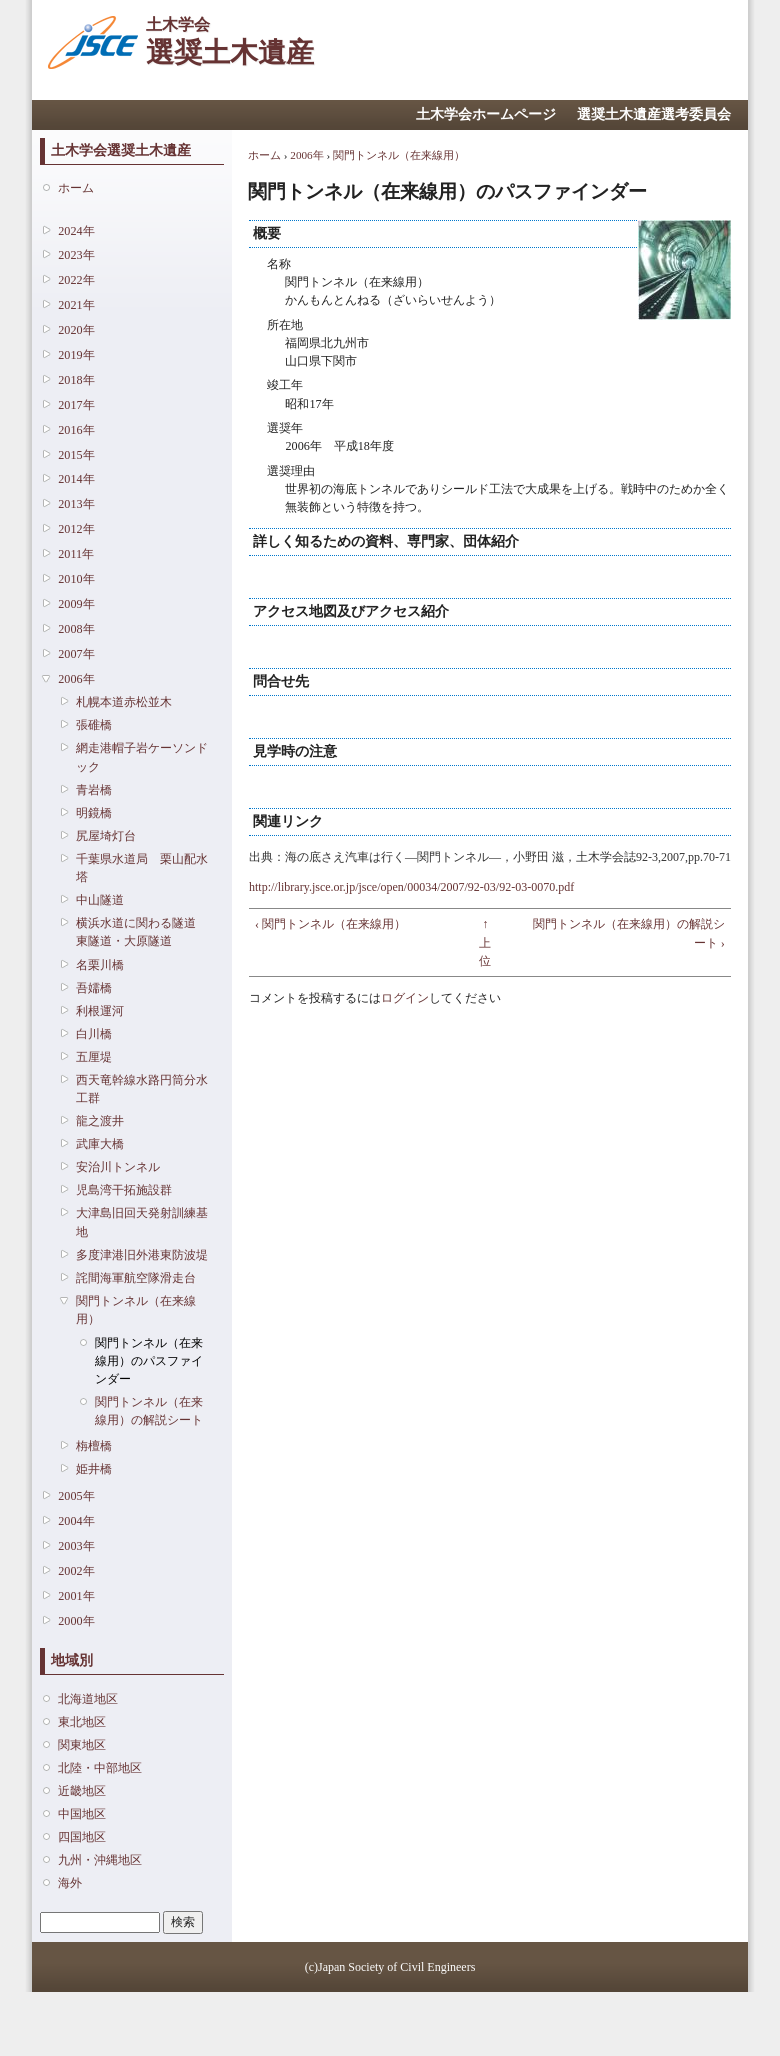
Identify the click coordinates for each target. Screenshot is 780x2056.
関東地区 (82, 1745)
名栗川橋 (100, 965)
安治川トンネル (118, 1167)
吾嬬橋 (94, 988)
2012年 (76, 529)
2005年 (76, 1496)
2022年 (76, 280)
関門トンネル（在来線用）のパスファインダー (149, 1361)
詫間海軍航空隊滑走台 (136, 1278)
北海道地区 (88, 1699)
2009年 (76, 604)
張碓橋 (94, 725)
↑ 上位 (485, 942)
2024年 (76, 231)
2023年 (76, 255)
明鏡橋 (94, 813)
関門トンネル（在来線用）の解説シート (149, 1411)
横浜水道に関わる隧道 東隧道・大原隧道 (142, 932)
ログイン (405, 998)
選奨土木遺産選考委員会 (654, 114)
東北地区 (82, 1722)
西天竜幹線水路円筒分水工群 (142, 1089)
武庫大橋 (100, 1144)
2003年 (76, 1546)
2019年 (76, 355)
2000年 (76, 1621)
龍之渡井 (100, 1121)
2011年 (76, 554)
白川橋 (94, 1034)
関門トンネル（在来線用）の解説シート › (629, 933)
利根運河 (100, 1011)
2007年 (76, 654)
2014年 (76, 479)
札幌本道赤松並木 (124, 702)
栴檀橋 (94, 1446)
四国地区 (82, 1837)
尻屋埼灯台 (106, 836)
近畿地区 (82, 1791)
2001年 (76, 1596)
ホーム (76, 188)
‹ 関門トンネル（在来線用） (330, 924)
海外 (70, 1883)
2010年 (76, 579)
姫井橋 (94, 1469)
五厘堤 (94, 1057)
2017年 (76, 405)
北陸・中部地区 (100, 1768)
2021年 (76, 305)
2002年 (76, 1571)
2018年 (76, 380)
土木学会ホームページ (486, 114)
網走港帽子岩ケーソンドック (142, 757)
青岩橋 (94, 790)
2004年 (76, 1521)
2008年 (76, 629)
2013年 (76, 504)
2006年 (76, 679)
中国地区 (82, 1814)
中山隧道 (100, 900)
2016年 (76, 430)
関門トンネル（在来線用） (136, 1310)
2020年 (76, 330)
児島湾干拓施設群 (124, 1190)
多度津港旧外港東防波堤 (142, 1255)
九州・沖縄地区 (100, 1860)
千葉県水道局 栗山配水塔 (142, 868)
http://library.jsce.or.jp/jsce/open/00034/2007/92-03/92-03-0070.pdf (411, 887)
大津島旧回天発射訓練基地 (142, 1222)
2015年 (76, 455)
